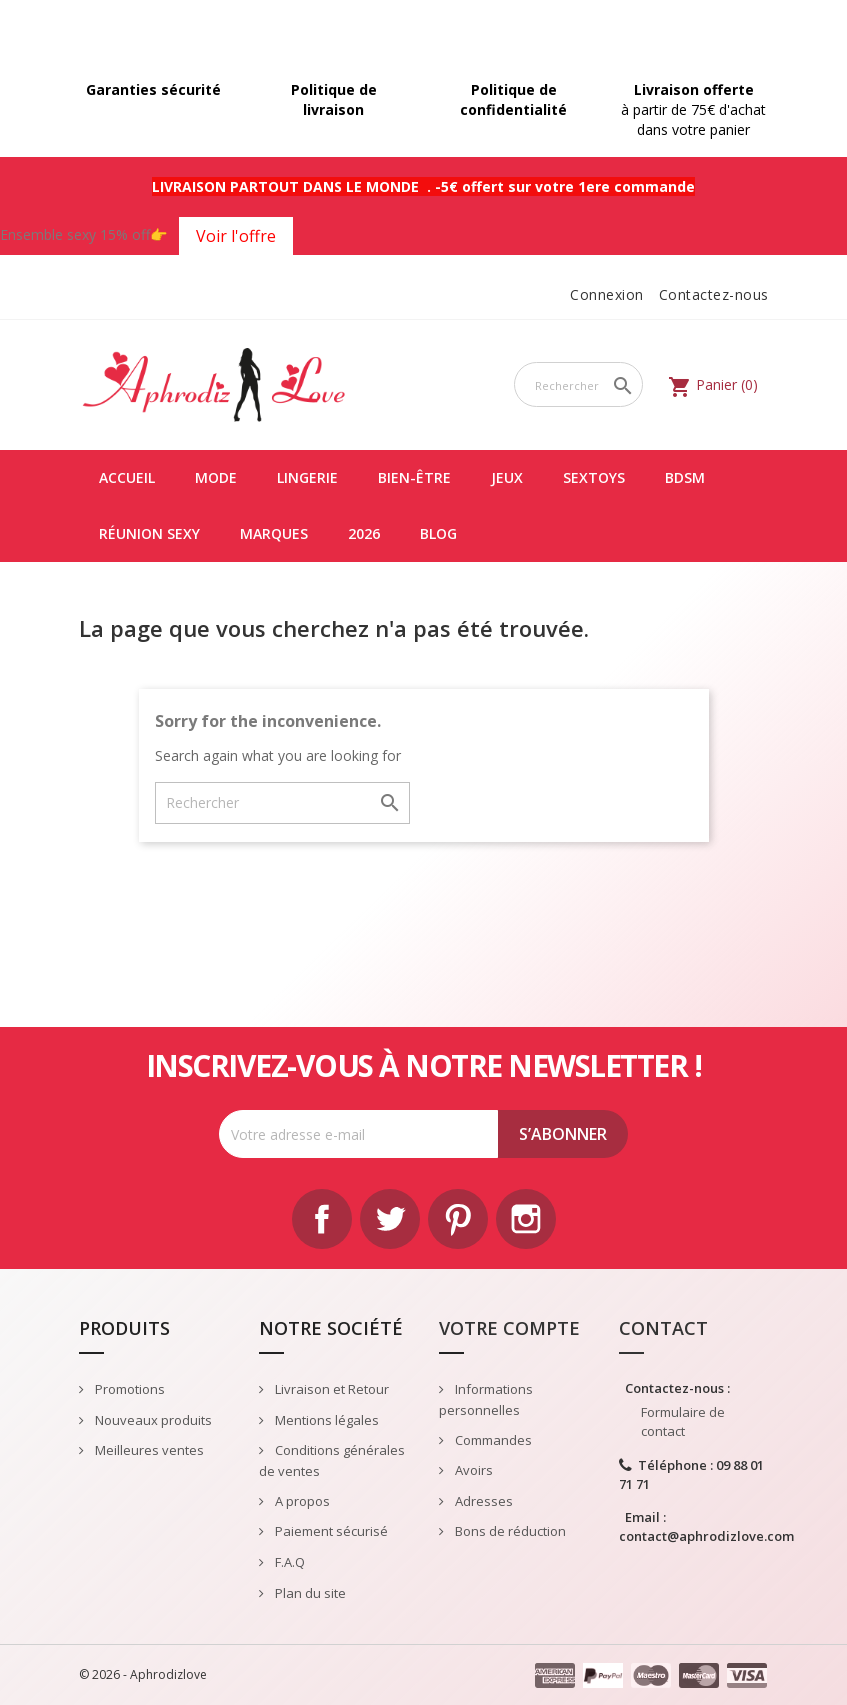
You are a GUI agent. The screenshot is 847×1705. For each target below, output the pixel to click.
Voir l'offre (236, 236)
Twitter (390, 1219)
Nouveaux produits (152, 1420)
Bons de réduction (509, 1531)
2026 (364, 533)
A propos (301, 1501)
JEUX (507, 477)
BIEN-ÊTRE (414, 477)
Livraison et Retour (330, 1389)
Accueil (127, 477)
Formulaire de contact (683, 1421)
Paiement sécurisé (330, 1531)
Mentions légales (325, 1420)
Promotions (128, 1389)
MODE (216, 477)
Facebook (322, 1219)
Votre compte (509, 1328)
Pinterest (458, 1219)
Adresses (482, 1501)
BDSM (685, 477)
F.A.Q (288, 1562)
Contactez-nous (714, 294)
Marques (274, 533)
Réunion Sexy (149, 533)
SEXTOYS (594, 477)
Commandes (492, 1440)
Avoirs (472, 1470)
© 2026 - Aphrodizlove (143, 1674)
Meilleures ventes (148, 1450)
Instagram (526, 1219)
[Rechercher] (579, 384)
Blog (438, 533)
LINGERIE (307, 477)
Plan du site (309, 1593)
